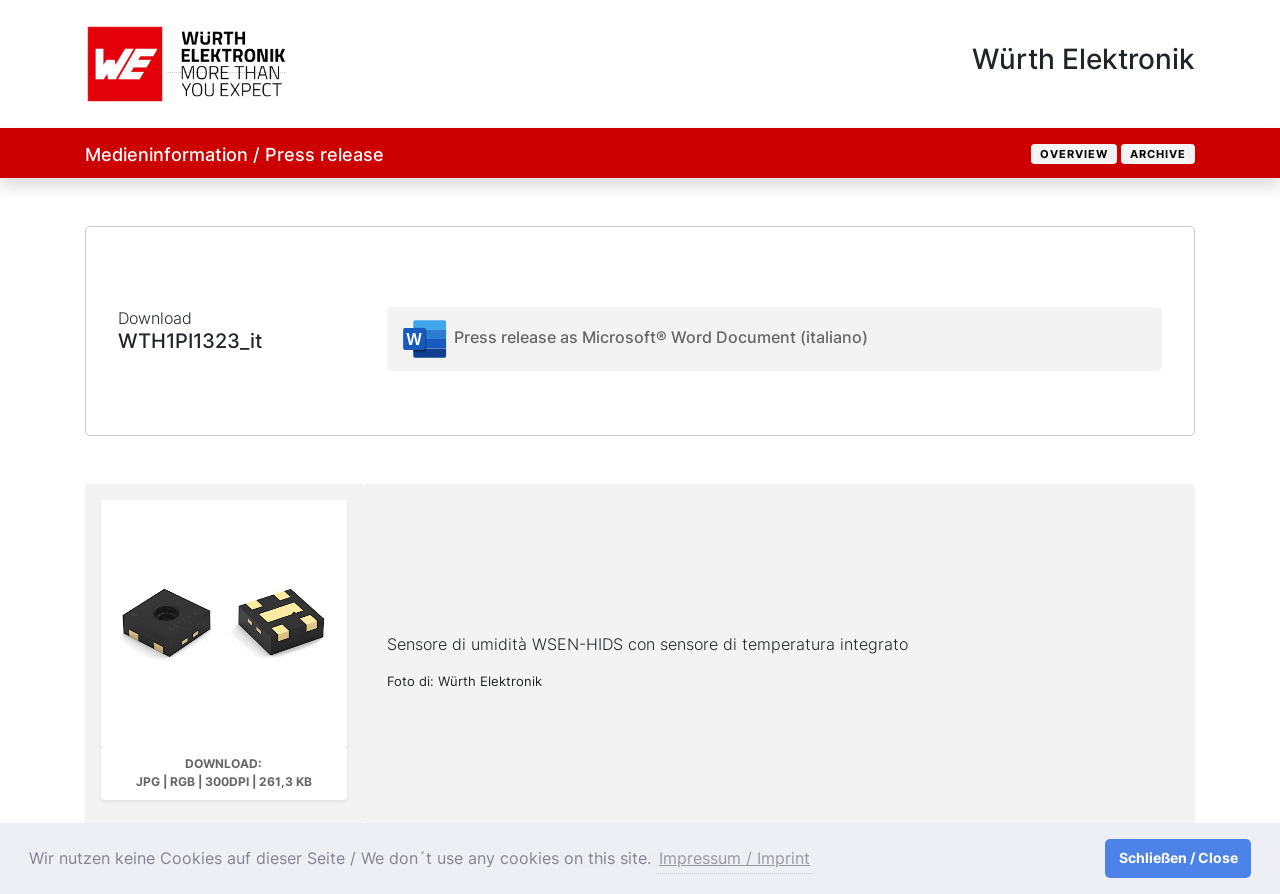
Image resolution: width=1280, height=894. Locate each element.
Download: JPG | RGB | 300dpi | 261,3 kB (224, 772)
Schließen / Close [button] (1178, 857)
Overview (1074, 154)
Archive (1158, 154)
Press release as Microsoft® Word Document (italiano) (634, 339)
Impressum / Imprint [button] (734, 858)
